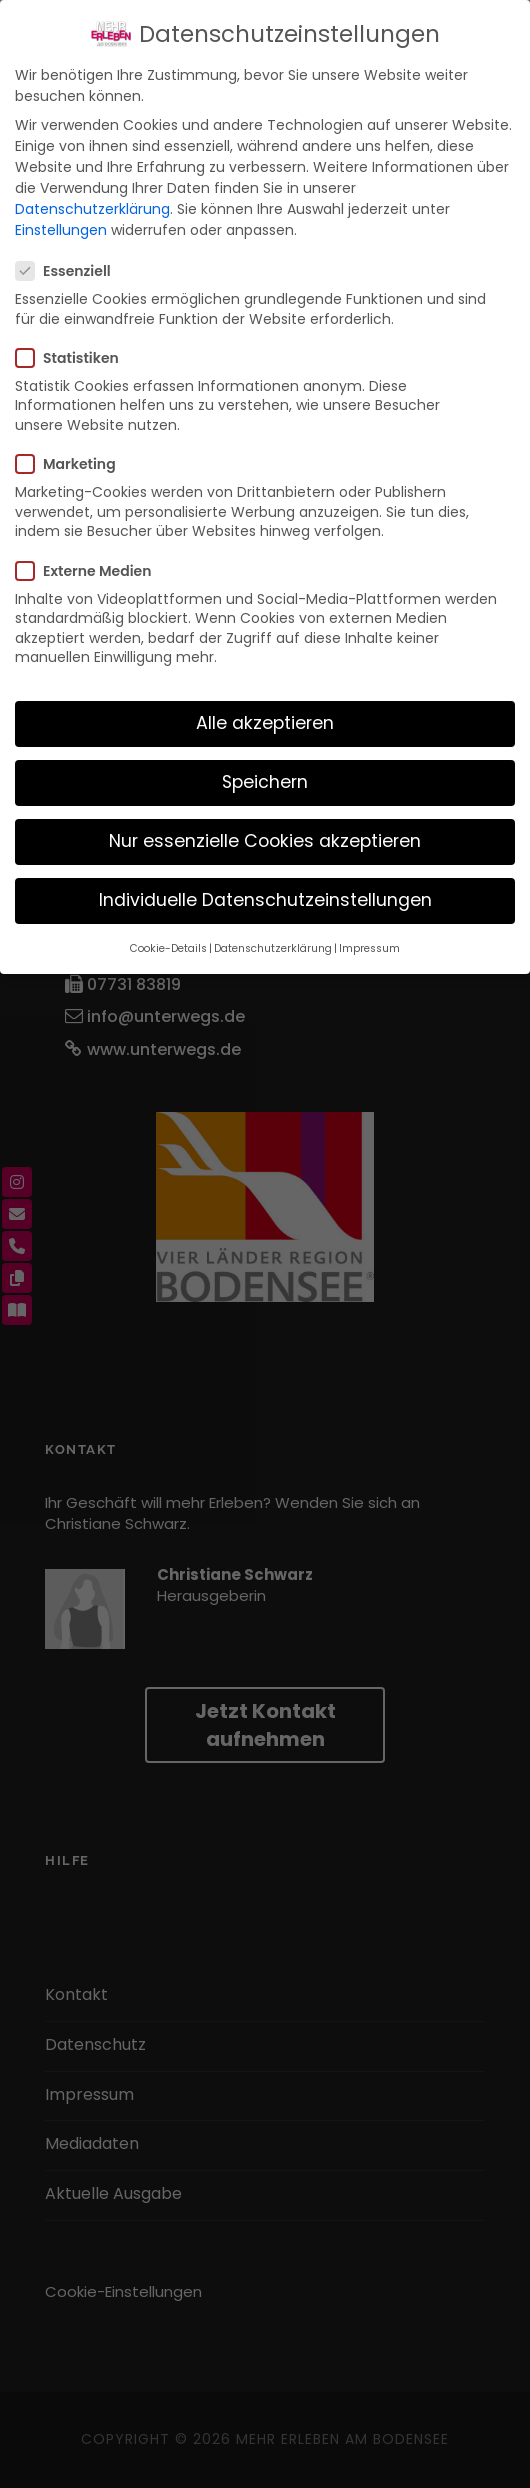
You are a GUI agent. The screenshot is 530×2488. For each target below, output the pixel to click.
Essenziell (71, 271)
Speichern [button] (265, 782)
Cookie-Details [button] (168, 948)
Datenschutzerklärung (92, 209)
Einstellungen (61, 230)
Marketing (74, 464)
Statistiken (75, 358)
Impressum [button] (369, 948)
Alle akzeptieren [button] (265, 723)
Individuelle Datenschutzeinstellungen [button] (265, 900)
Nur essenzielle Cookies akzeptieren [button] (265, 841)
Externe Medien (91, 571)
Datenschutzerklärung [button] (273, 948)
